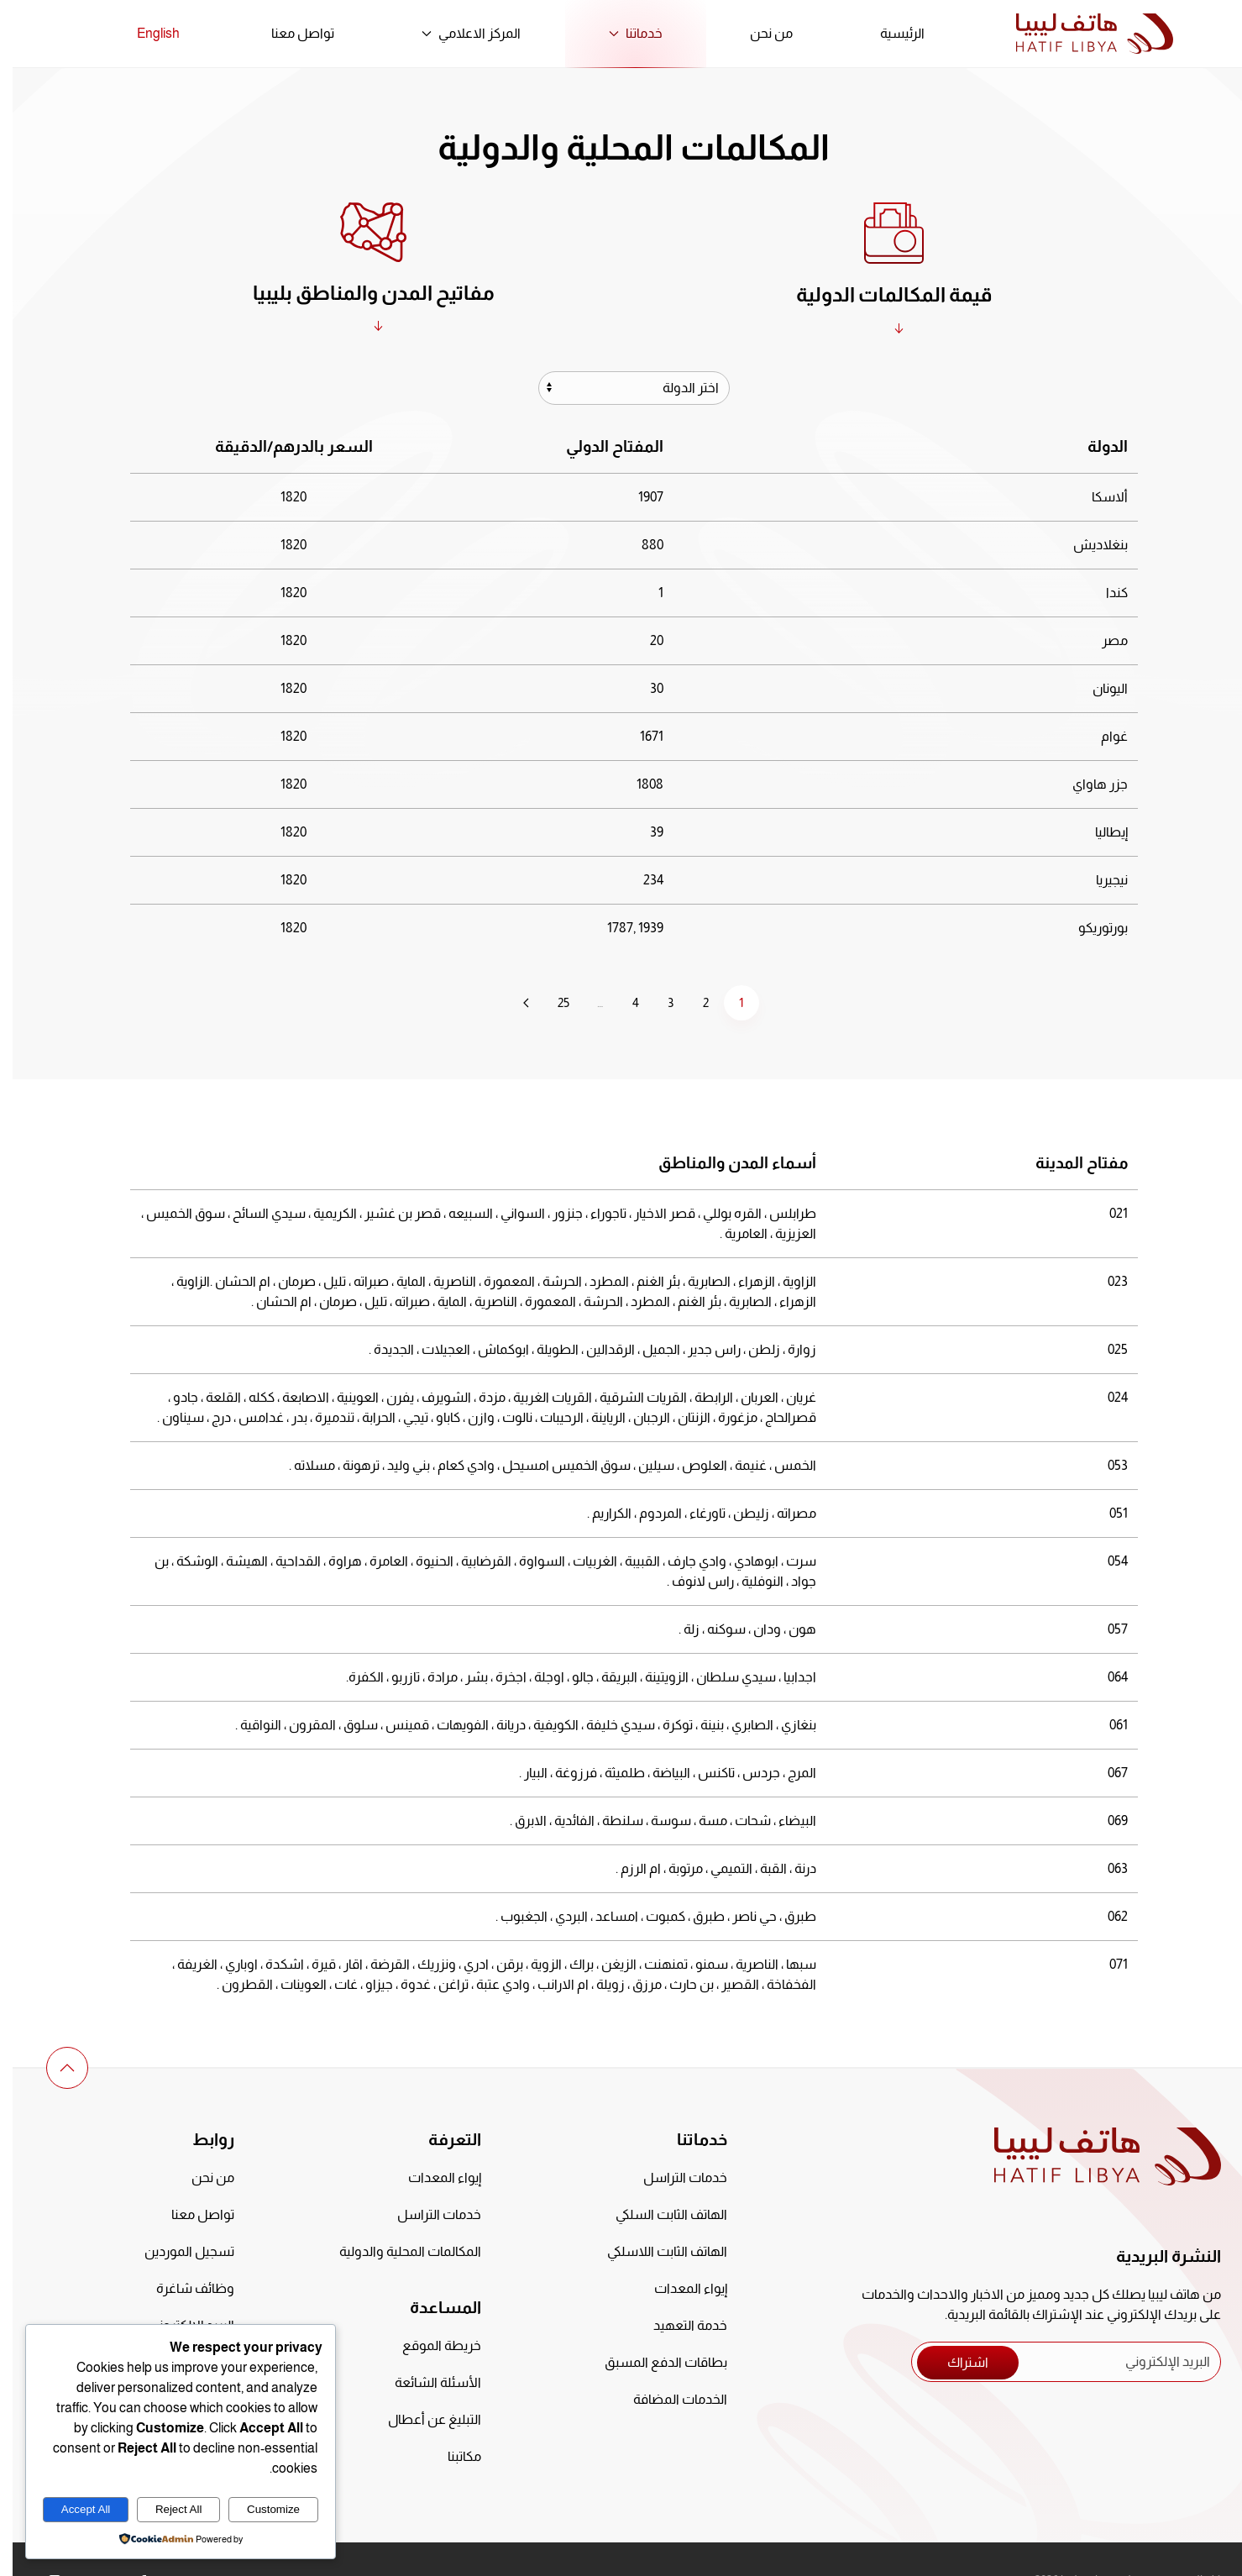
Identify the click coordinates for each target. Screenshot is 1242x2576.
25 (551, 1002)
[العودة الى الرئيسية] (1082, 33)
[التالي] (514, 1002)
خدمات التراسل (673, 2177)
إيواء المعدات (678, 2288)
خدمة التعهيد (678, 2325)
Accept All (73, 2509)
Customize (260, 2509)
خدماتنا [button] (623, 33)
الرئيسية (889, 33)
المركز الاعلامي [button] (458, 33)
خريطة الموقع (429, 2345)
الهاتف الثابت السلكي (659, 2214)
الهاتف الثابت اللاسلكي (655, 2251)
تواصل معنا (290, 33)
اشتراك (955, 2362)
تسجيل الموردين (177, 2251)
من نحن (758, 33)
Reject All (166, 2509)
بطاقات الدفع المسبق (653, 2362)
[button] (55, 2068)
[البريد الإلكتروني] (1053, 2362)
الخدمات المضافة (668, 2399)
